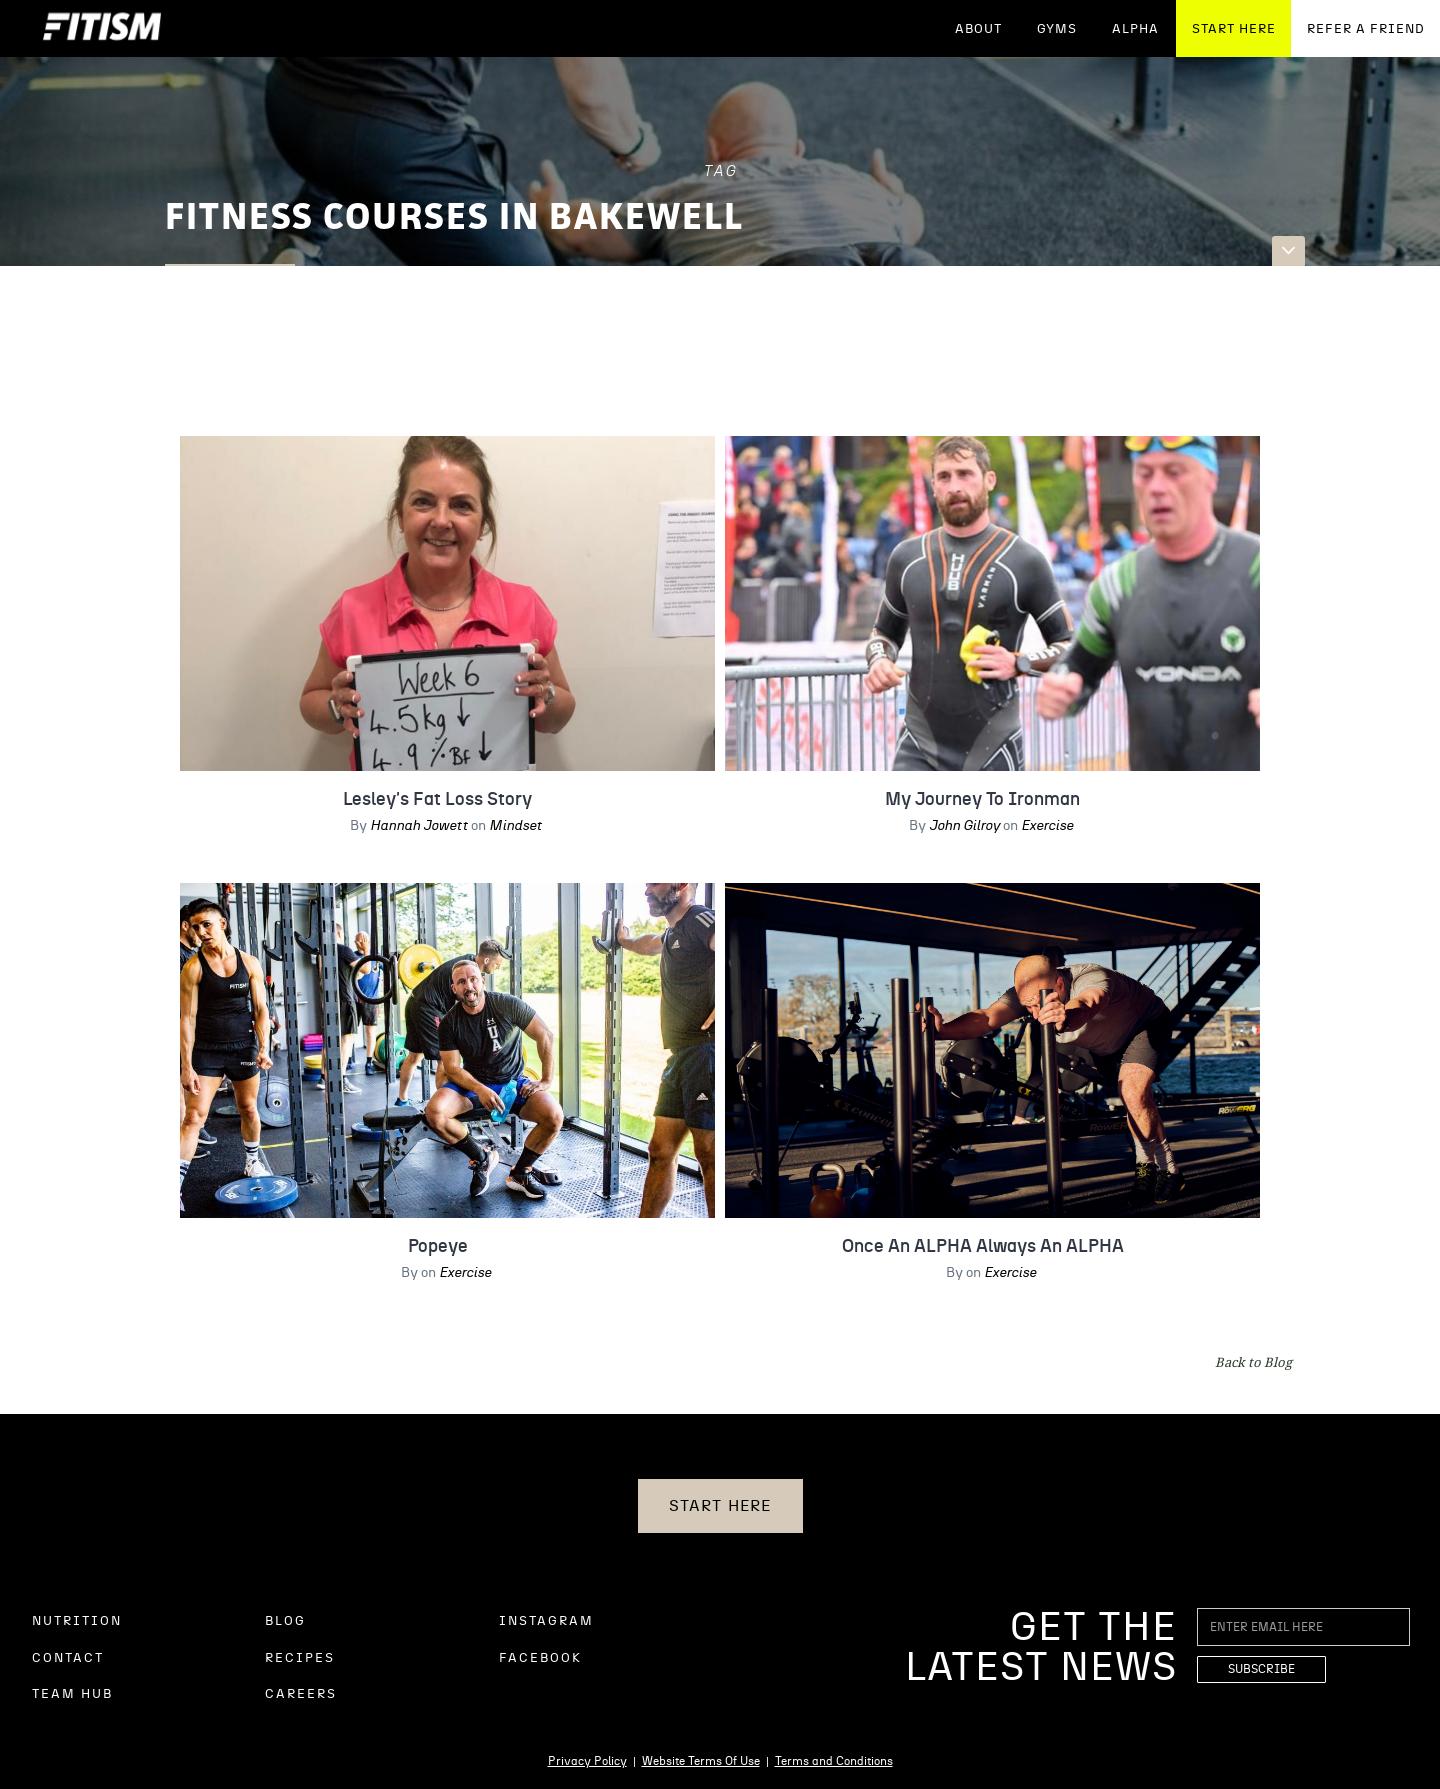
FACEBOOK (540, 1658)
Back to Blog (1253, 1362)
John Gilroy (964, 826)
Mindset (515, 826)
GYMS (1057, 29)
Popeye (438, 1247)
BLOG (285, 1621)
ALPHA (1135, 29)
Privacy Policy (587, 1761)
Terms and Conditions (834, 1761)
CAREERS (301, 1694)
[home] (102, 28)
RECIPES (300, 1658)
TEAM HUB (72, 1694)
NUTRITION (77, 1621)
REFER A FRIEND (1366, 29)
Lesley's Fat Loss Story (437, 800)
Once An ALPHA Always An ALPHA (983, 1247)
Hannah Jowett (419, 826)
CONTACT (68, 1658)
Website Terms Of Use (701, 1761)
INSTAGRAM (546, 1621)
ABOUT (978, 29)
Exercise (1047, 826)
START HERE (1234, 29)
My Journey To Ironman (982, 800)
